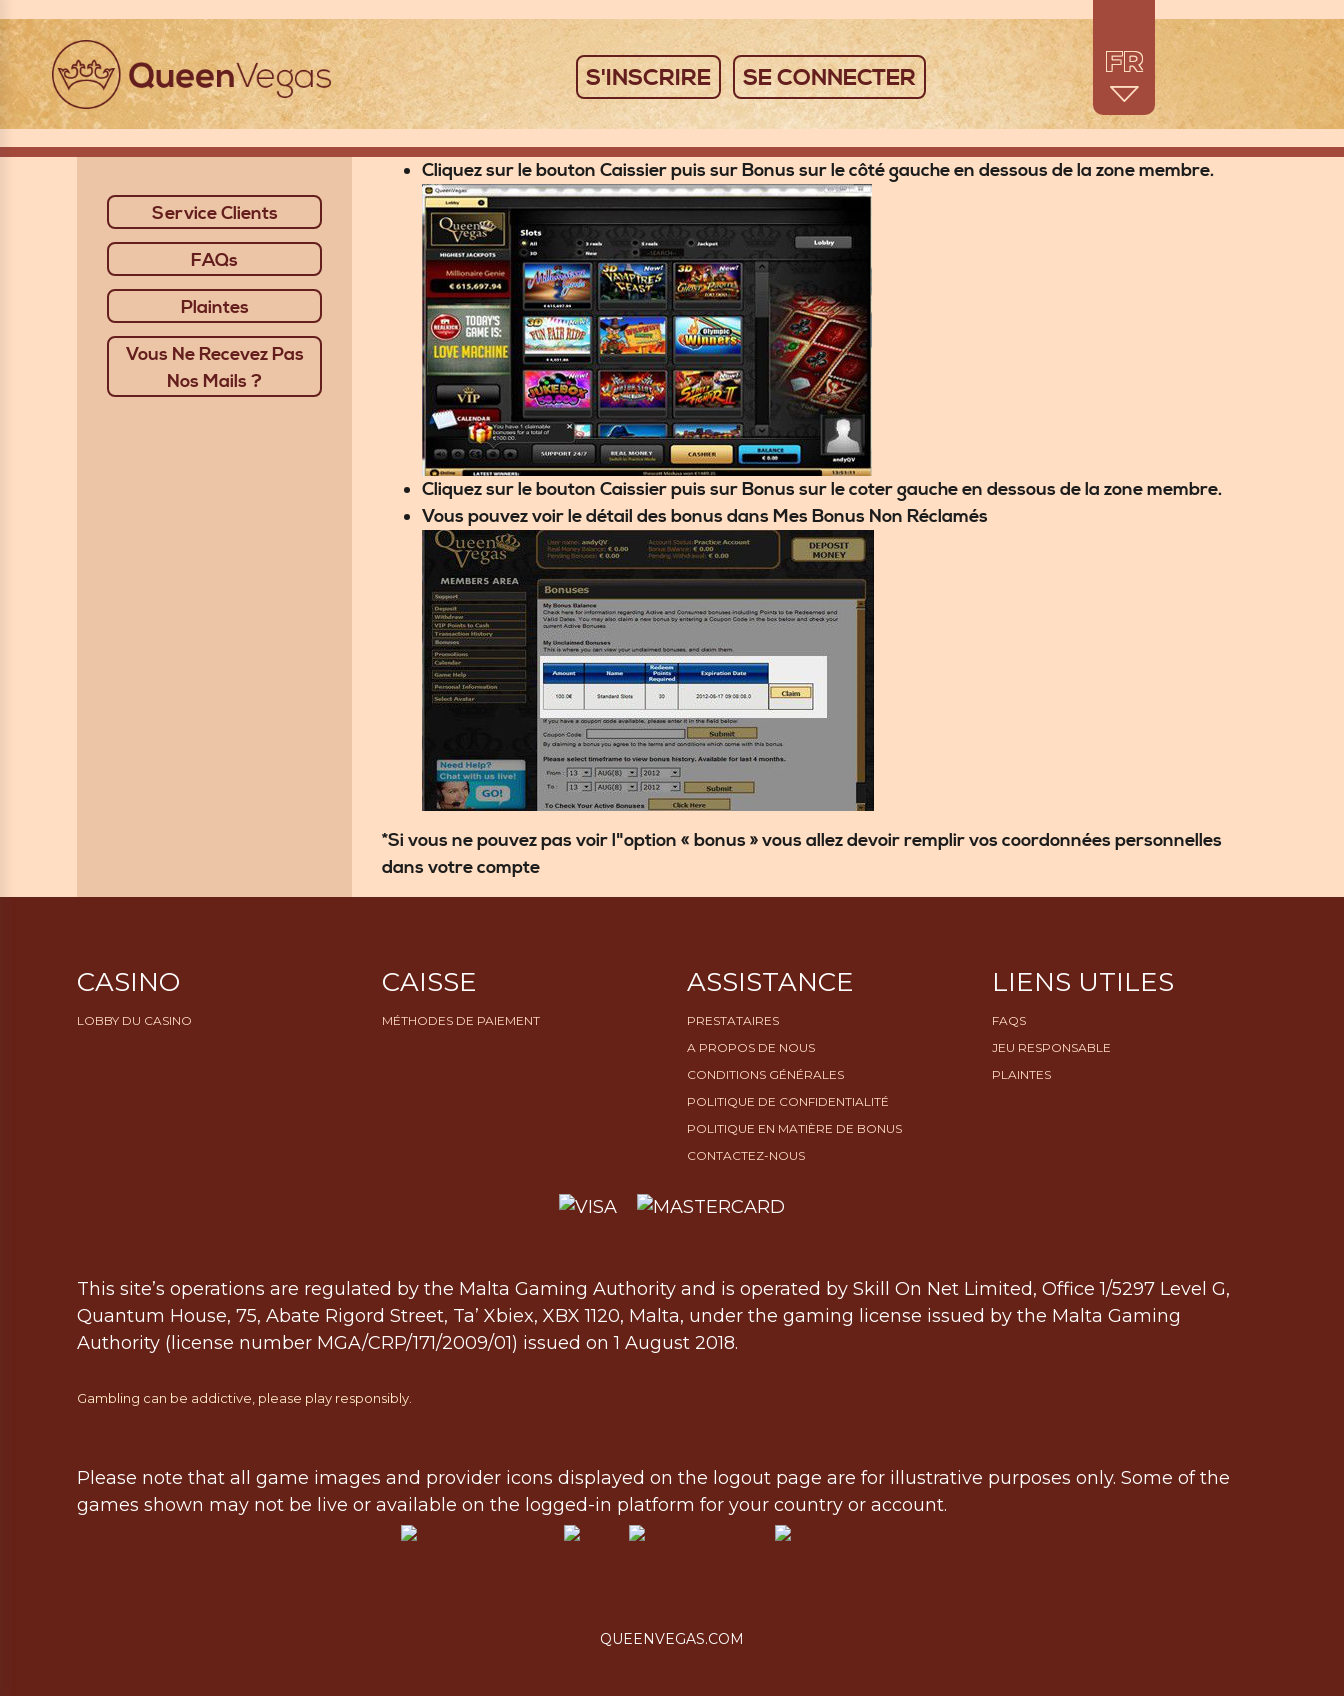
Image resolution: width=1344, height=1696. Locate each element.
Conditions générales (765, 1074)
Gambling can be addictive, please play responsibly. (244, 1398)
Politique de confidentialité (788, 1101)
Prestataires (733, 1020)
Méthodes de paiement (461, 1020)
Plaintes (215, 307)
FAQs (214, 260)
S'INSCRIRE (648, 78)
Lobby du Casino (134, 1020)
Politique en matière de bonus (794, 1128)
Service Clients (215, 213)
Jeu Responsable (1051, 1047)
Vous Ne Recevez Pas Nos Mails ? (215, 368)
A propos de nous (751, 1047)
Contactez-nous (746, 1155)
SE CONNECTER (829, 78)
